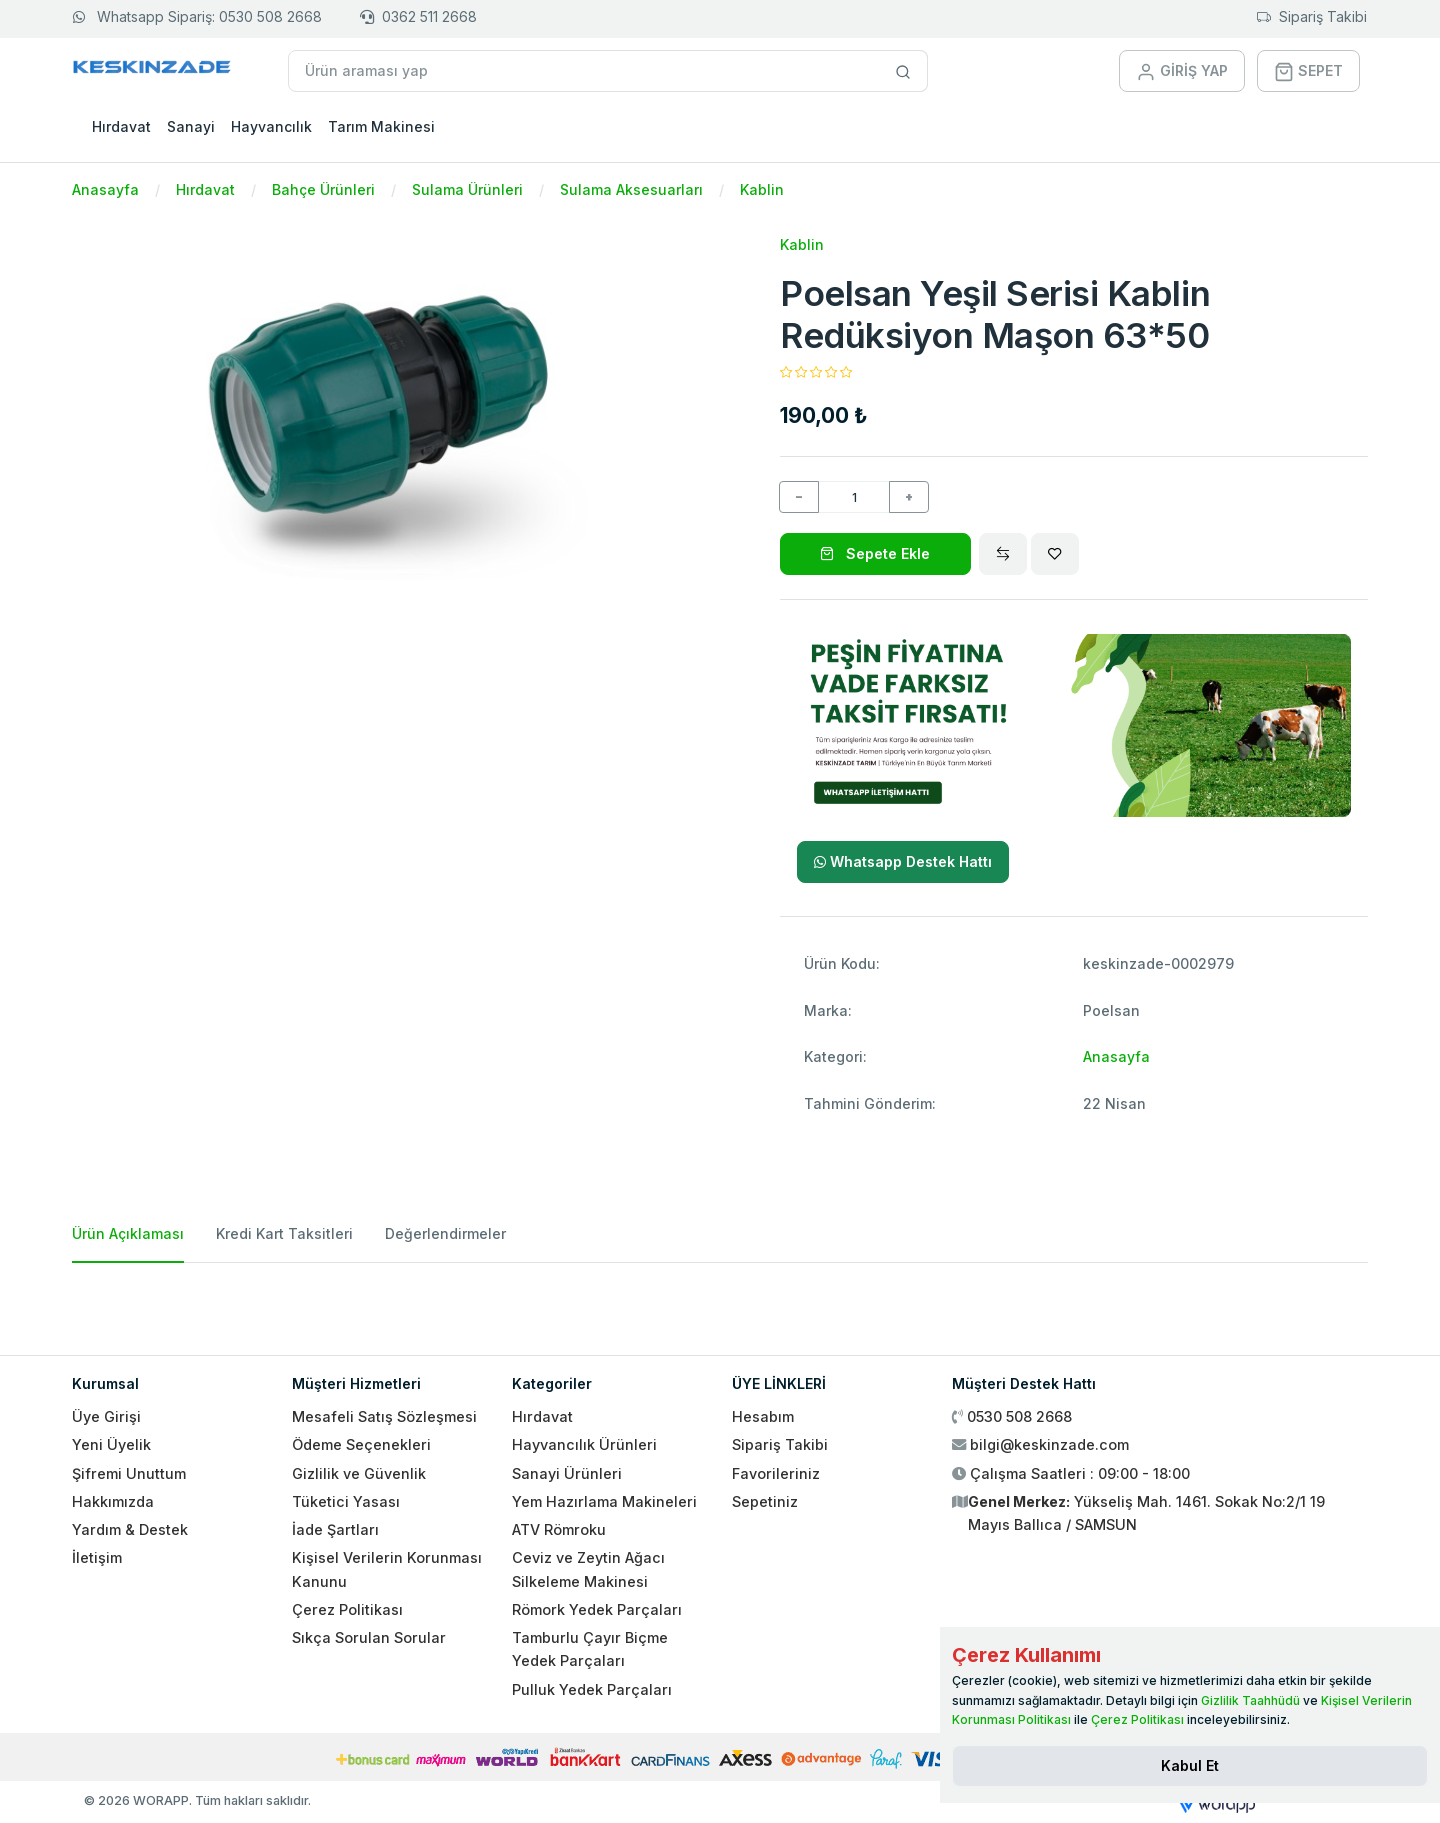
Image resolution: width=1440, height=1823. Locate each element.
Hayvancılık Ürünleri (584, 1444)
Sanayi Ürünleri (567, 1473)
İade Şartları (335, 1529)
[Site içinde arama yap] (903, 71)
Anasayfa (105, 189)
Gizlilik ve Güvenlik (359, 1473)
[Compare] (1003, 554)
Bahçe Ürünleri (323, 189)
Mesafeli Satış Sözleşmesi (384, 1416)
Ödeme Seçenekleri (361, 1444)
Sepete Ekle (875, 553)
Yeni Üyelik (111, 1444)
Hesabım (763, 1416)
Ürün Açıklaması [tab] (128, 1233)
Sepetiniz (765, 1501)
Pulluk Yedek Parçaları (592, 1689)
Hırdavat (121, 126)
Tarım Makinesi (381, 126)
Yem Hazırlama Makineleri (604, 1501)
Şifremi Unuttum (129, 1473)
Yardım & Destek (130, 1529)
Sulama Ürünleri (467, 189)
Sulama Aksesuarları (631, 189)
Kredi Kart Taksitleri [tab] (284, 1233)
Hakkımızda (113, 1501)
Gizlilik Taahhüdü (1250, 1700)
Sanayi (191, 126)
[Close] (1190, 1766)
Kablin (762, 189)
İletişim (97, 1557)
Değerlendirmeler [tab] (445, 1233)
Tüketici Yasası (346, 1501)
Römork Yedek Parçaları (597, 1609)
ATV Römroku (559, 1529)
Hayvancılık (271, 126)
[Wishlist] (1055, 554)
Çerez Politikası (347, 1609)
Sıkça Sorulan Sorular (369, 1637)
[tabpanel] (720, 1301)
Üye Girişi (106, 1416)
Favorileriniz (776, 1473)
